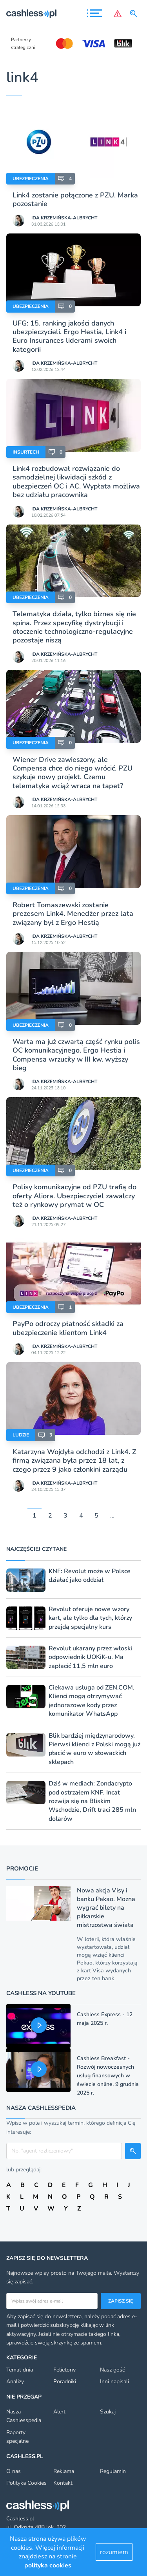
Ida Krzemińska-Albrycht (64, 218)
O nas (13, 2471)
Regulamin (113, 2471)
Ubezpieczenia (31, 178)
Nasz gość (112, 2369)
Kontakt (63, 2483)
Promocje (22, 1868)
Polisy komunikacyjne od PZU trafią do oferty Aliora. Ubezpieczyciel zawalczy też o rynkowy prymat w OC (74, 1195)
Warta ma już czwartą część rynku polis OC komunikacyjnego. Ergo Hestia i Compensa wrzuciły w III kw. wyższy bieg (76, 1055)
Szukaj (108, 2411)
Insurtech (26, 452)
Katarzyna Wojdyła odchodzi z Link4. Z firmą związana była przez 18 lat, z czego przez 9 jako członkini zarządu (74, 1460)
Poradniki (64, 2381)
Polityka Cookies (26, 2483)
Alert (59, 2411)
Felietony (64, 2369)
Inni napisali (114, 2381)
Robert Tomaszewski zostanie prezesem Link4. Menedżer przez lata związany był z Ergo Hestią (73, 913)
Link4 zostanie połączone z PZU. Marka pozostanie (75, 199)
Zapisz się (120, 2301)
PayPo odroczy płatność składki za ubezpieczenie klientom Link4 (68, 1328)
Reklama (63, 2471)
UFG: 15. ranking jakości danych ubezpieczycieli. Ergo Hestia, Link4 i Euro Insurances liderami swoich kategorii (69, 336)
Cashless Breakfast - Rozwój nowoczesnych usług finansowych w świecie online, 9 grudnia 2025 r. (108, 2076)
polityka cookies (47, 2565)
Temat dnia (19, 2369)
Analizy (15, 2381)
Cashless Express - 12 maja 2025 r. (104, 2019)
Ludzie (21, 1435)
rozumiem (114, 2552)
